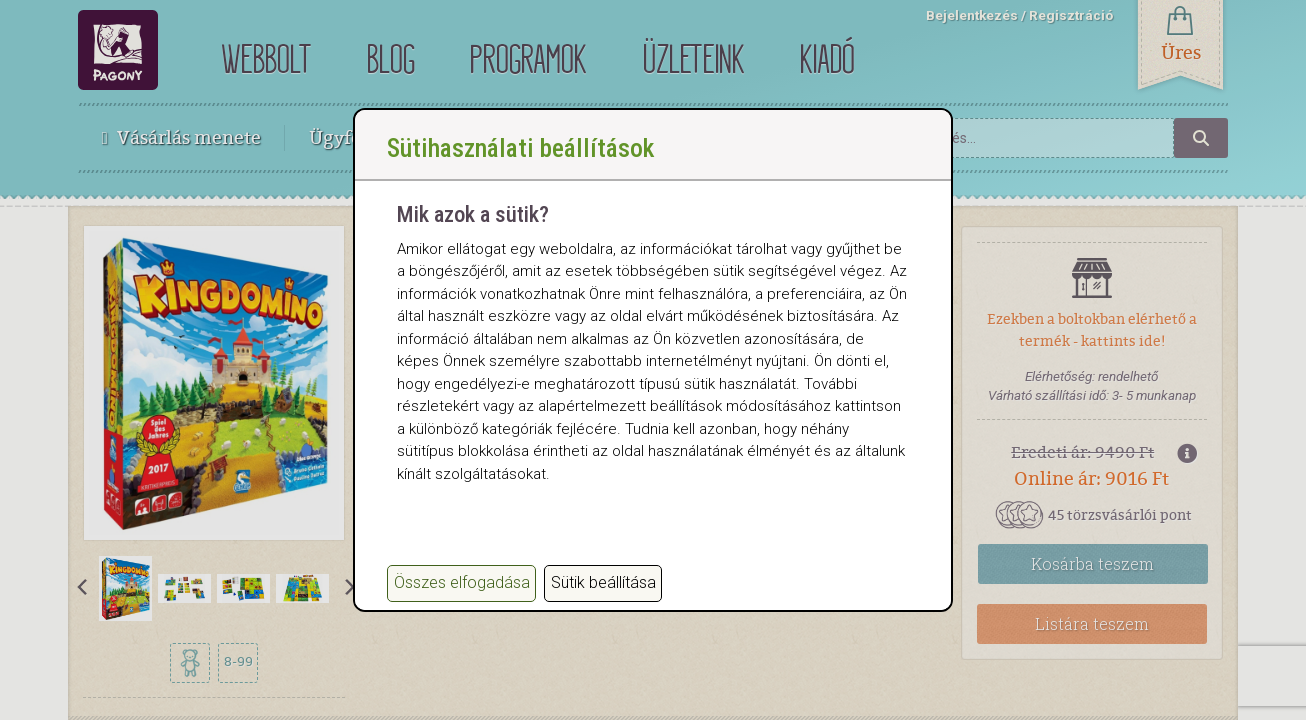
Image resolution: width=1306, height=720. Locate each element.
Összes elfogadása (462, 582)
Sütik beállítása (603, 582)
